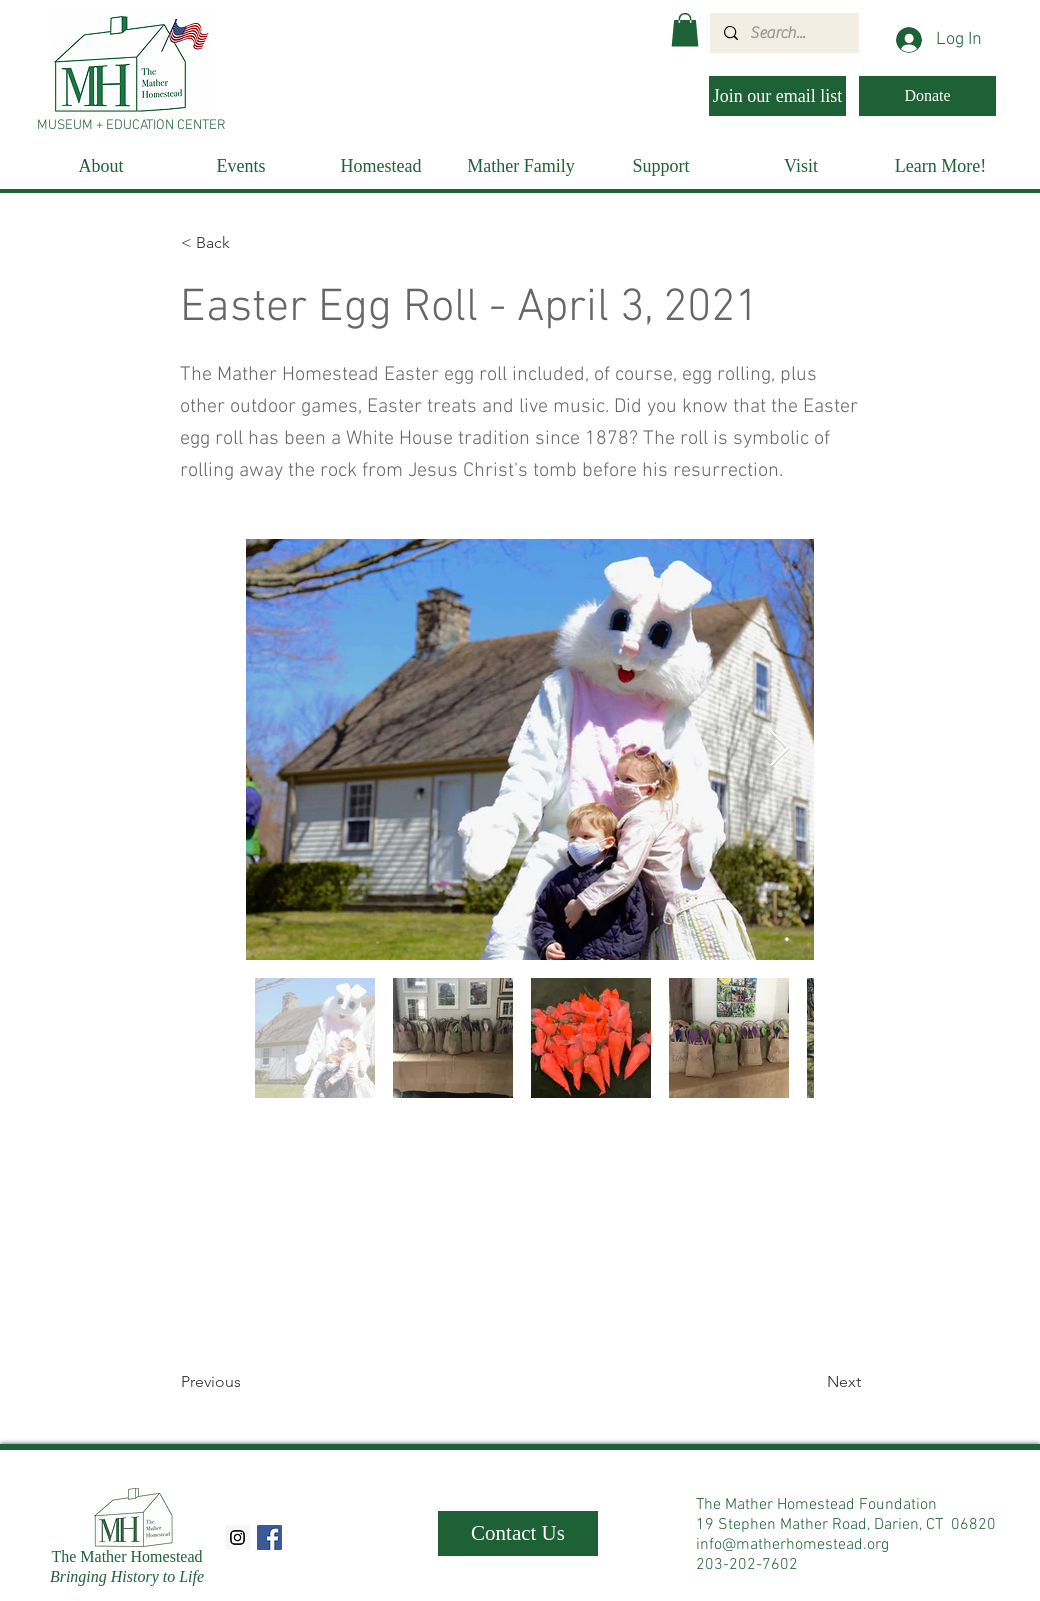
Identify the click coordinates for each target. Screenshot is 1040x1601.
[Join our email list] (777, 96)
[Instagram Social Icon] (237, 1537)
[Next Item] (779, 749)
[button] (685, 29)
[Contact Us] (518, 1533)
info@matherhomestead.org (792, 1545)
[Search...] (783, 33)
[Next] (811, 1382)
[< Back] (247, 243)
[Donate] (927, 96)
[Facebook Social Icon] (269, 1537)
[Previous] (247, 1382)
